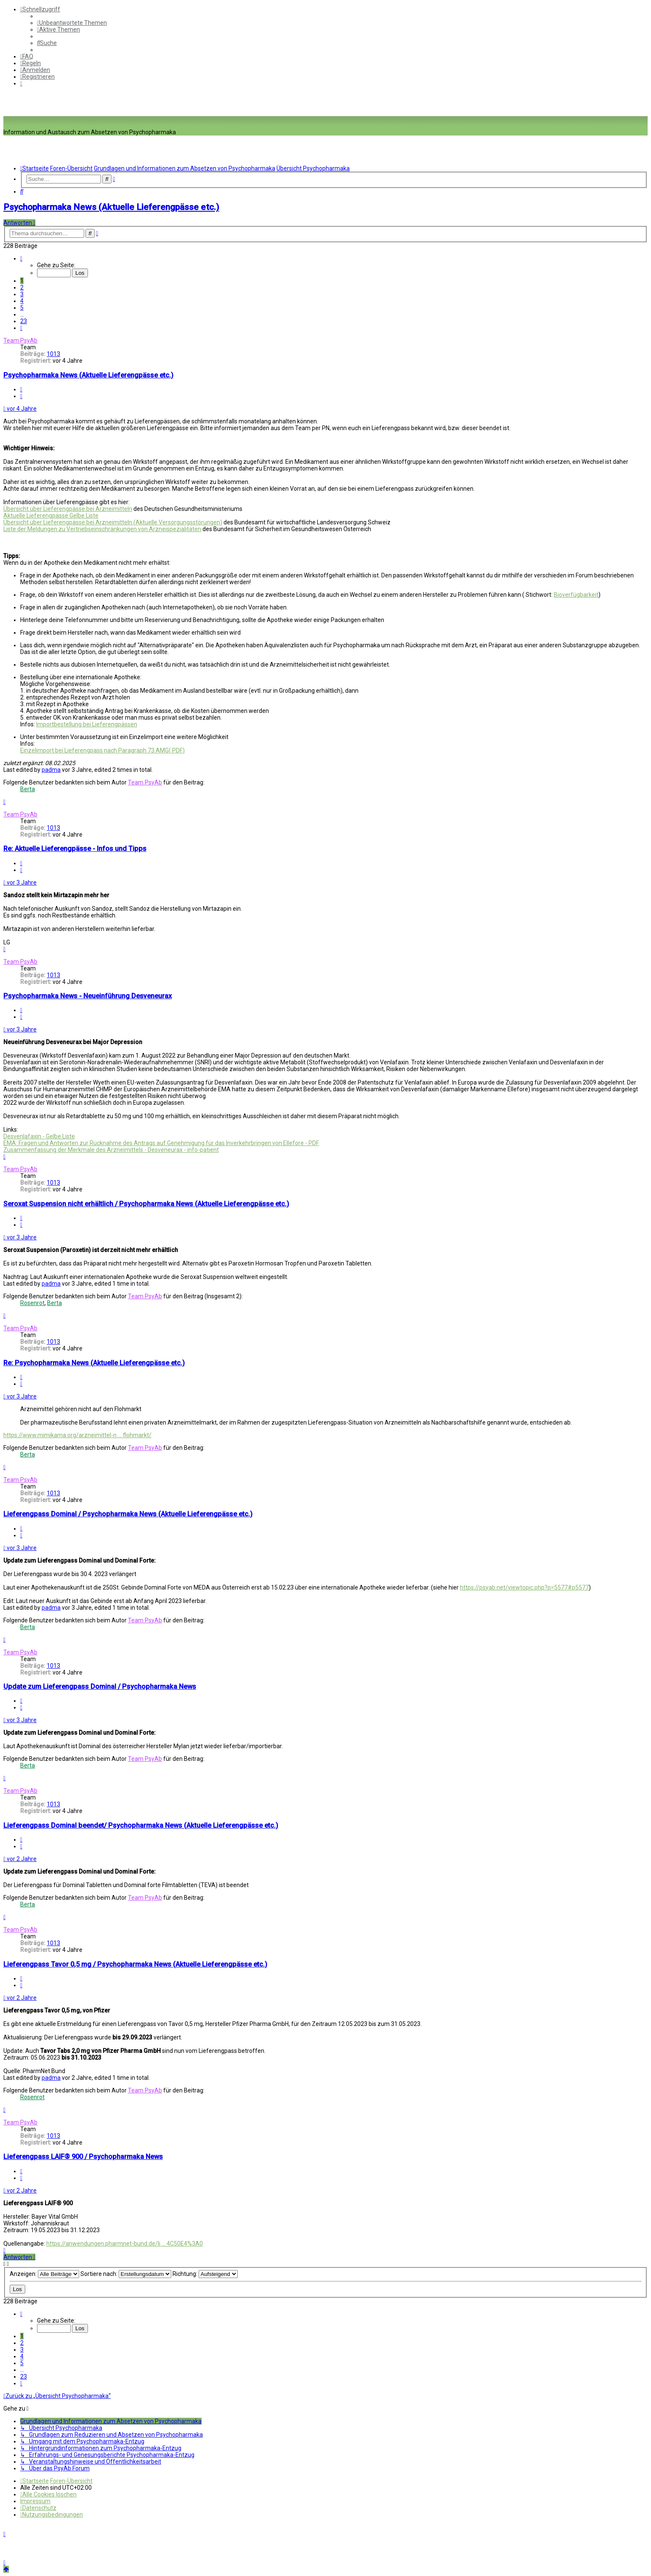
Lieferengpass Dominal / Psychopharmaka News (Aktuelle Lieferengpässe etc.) (127, 1514)
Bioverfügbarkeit (576, 594)
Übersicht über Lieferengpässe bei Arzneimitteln (67, 508)
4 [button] (22, 301)
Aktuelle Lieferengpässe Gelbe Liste (50, 515)
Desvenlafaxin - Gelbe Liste (39, 1136)
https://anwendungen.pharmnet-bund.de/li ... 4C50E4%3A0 (124, 2243)
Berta (27, 789)
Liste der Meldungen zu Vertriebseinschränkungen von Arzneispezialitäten (102, 529)
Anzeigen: (44, 2273)
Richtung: (205, 2273)
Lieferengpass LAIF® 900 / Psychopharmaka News (83, 2157)
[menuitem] (72, 22)
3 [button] (22, 294)
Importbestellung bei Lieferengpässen (86, 724)
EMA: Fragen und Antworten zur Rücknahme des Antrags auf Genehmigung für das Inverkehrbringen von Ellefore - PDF (161, 1143)
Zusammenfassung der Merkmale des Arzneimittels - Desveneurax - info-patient (111, 1149)
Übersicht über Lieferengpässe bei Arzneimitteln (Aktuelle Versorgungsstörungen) (112, 522)
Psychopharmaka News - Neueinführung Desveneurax (87, 996)
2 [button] (22, 287)
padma (51, 769)
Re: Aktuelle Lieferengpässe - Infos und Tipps (74, 849)
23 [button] (23, 321)
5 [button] (22, 307)
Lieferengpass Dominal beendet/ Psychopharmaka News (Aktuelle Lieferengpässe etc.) (140, 1825)
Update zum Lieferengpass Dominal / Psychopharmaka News (99, 1687)
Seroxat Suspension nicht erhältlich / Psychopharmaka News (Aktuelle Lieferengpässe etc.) (146, 1204)
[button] (21, 258)
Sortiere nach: (125, 2273)
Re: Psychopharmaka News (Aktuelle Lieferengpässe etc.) (94, 1363)
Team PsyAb (20, 340)
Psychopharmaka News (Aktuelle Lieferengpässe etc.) (111, 207)
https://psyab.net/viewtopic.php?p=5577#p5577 (524, 1587)
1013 (53, 354)
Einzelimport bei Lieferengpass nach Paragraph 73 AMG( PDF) (102, 750)
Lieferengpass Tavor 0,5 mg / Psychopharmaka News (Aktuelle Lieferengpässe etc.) (135, 1964)
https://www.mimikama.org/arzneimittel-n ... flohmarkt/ (77, 1435)
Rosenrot (32, 1303)
